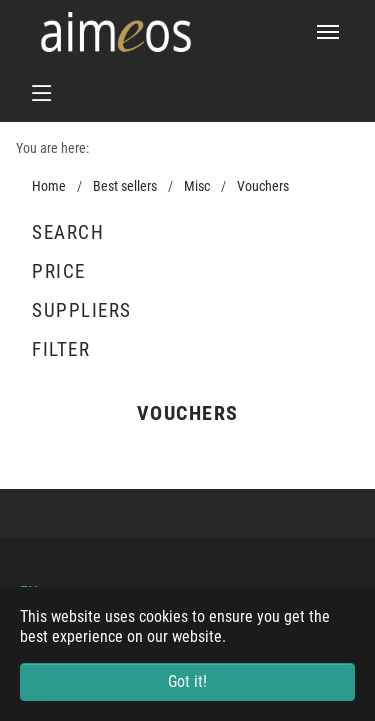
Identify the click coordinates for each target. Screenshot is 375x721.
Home (49, 186)
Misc (197, 186)
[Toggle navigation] (328, 32)
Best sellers (125, 186)
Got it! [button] (187, 681)
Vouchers (263, 186)
